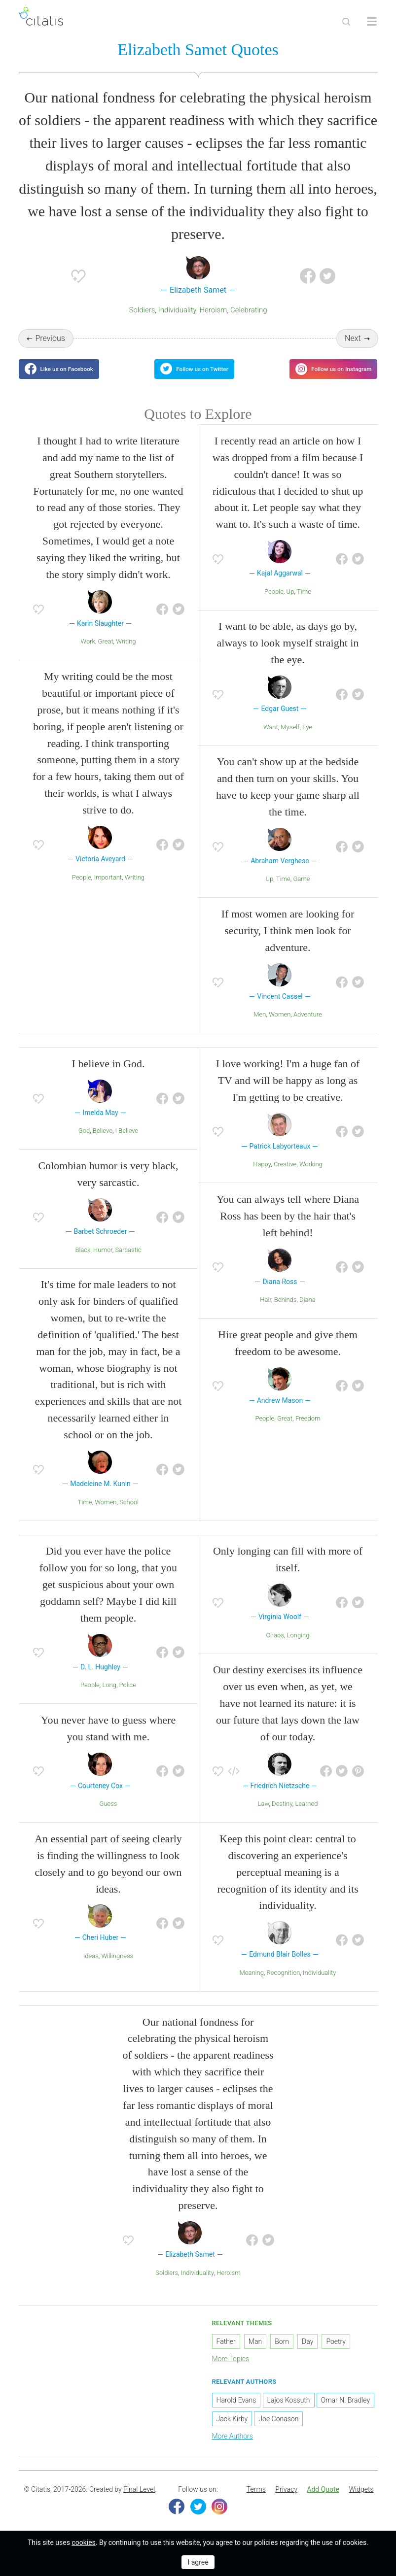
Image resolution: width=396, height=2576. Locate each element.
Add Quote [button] (323, 2502)
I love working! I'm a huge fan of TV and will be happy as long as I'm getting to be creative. (288, 1093)
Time (304, 603)
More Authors (232, 2448)
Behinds (285, 1312)
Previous (50, 340)
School (129, 1514)
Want (270, 739)
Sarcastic (128, 1261)
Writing (126, 653)
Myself (290, 739)
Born (282, 2353)
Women (279, 1026)
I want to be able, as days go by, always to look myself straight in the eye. (288, 655)
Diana (307, 1312)
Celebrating (248, 311)
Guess (108, 1816)
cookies (83, 2542)
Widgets (361, 2502)
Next (353, 340)
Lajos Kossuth (288, 2412)
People (81, 889)
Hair (265, 1312)
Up (290, 603)
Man (255, 2353)
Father (226, 2353)
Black (83, 1261)
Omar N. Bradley (345, 2412)
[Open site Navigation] (372, 22)
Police (127, 1697)
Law (263, 1816)
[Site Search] (346, 22)
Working (311, 1176)
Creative (285, 1176)
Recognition (283, 1984)
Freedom (308, 1430)
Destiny (282, 1816)
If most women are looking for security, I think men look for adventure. (287, 943)
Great (105, 653)
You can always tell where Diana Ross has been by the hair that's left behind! (287, 1228)
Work (87, 653)
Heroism (213, 311)
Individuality (177, 311)
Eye (307, 739)
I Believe (127, 1143)
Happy (262, 1176)
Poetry (336, 2353)
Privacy (286, 2502)
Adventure (307, 1026)
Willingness (117, 1968)
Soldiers (142, 311)
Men (259, 1026)
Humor (102, 1261)
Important (108, 889)
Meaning (252, 1984)
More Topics (231, 2370)
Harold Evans (236, 2412)
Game (301, 891)
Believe (102, 1143)
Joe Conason (278, 2431)
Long (109, 1697)
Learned (306, 1816)
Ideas (91, 1968)
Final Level (139, 2502)
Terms (256, 2502)
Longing (298, 1647)
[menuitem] (256, 2502)
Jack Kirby (232, 2431)
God (84, 1143)
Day (307, 2353)
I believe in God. (108, 1076)
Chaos (275, 1647)
